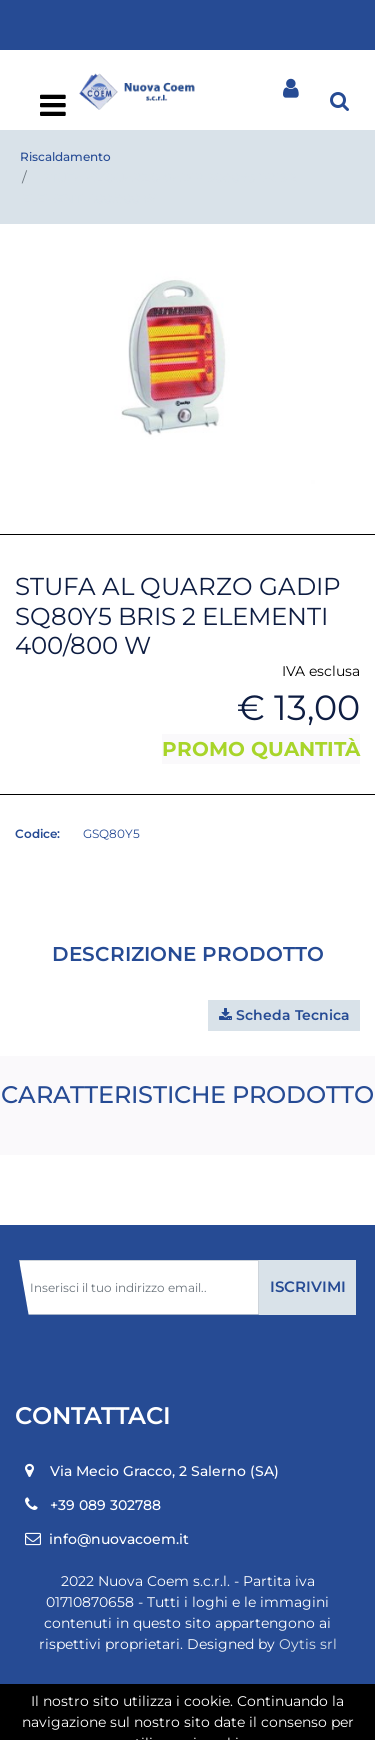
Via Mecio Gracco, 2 (164, 1471)
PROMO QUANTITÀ (261, 749)
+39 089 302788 (105, 1505)
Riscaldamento (65, 156)
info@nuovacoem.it (119, 1539)
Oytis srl (308, 1644)
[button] (340, 100)
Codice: (37, 833)
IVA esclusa (321, 671)
